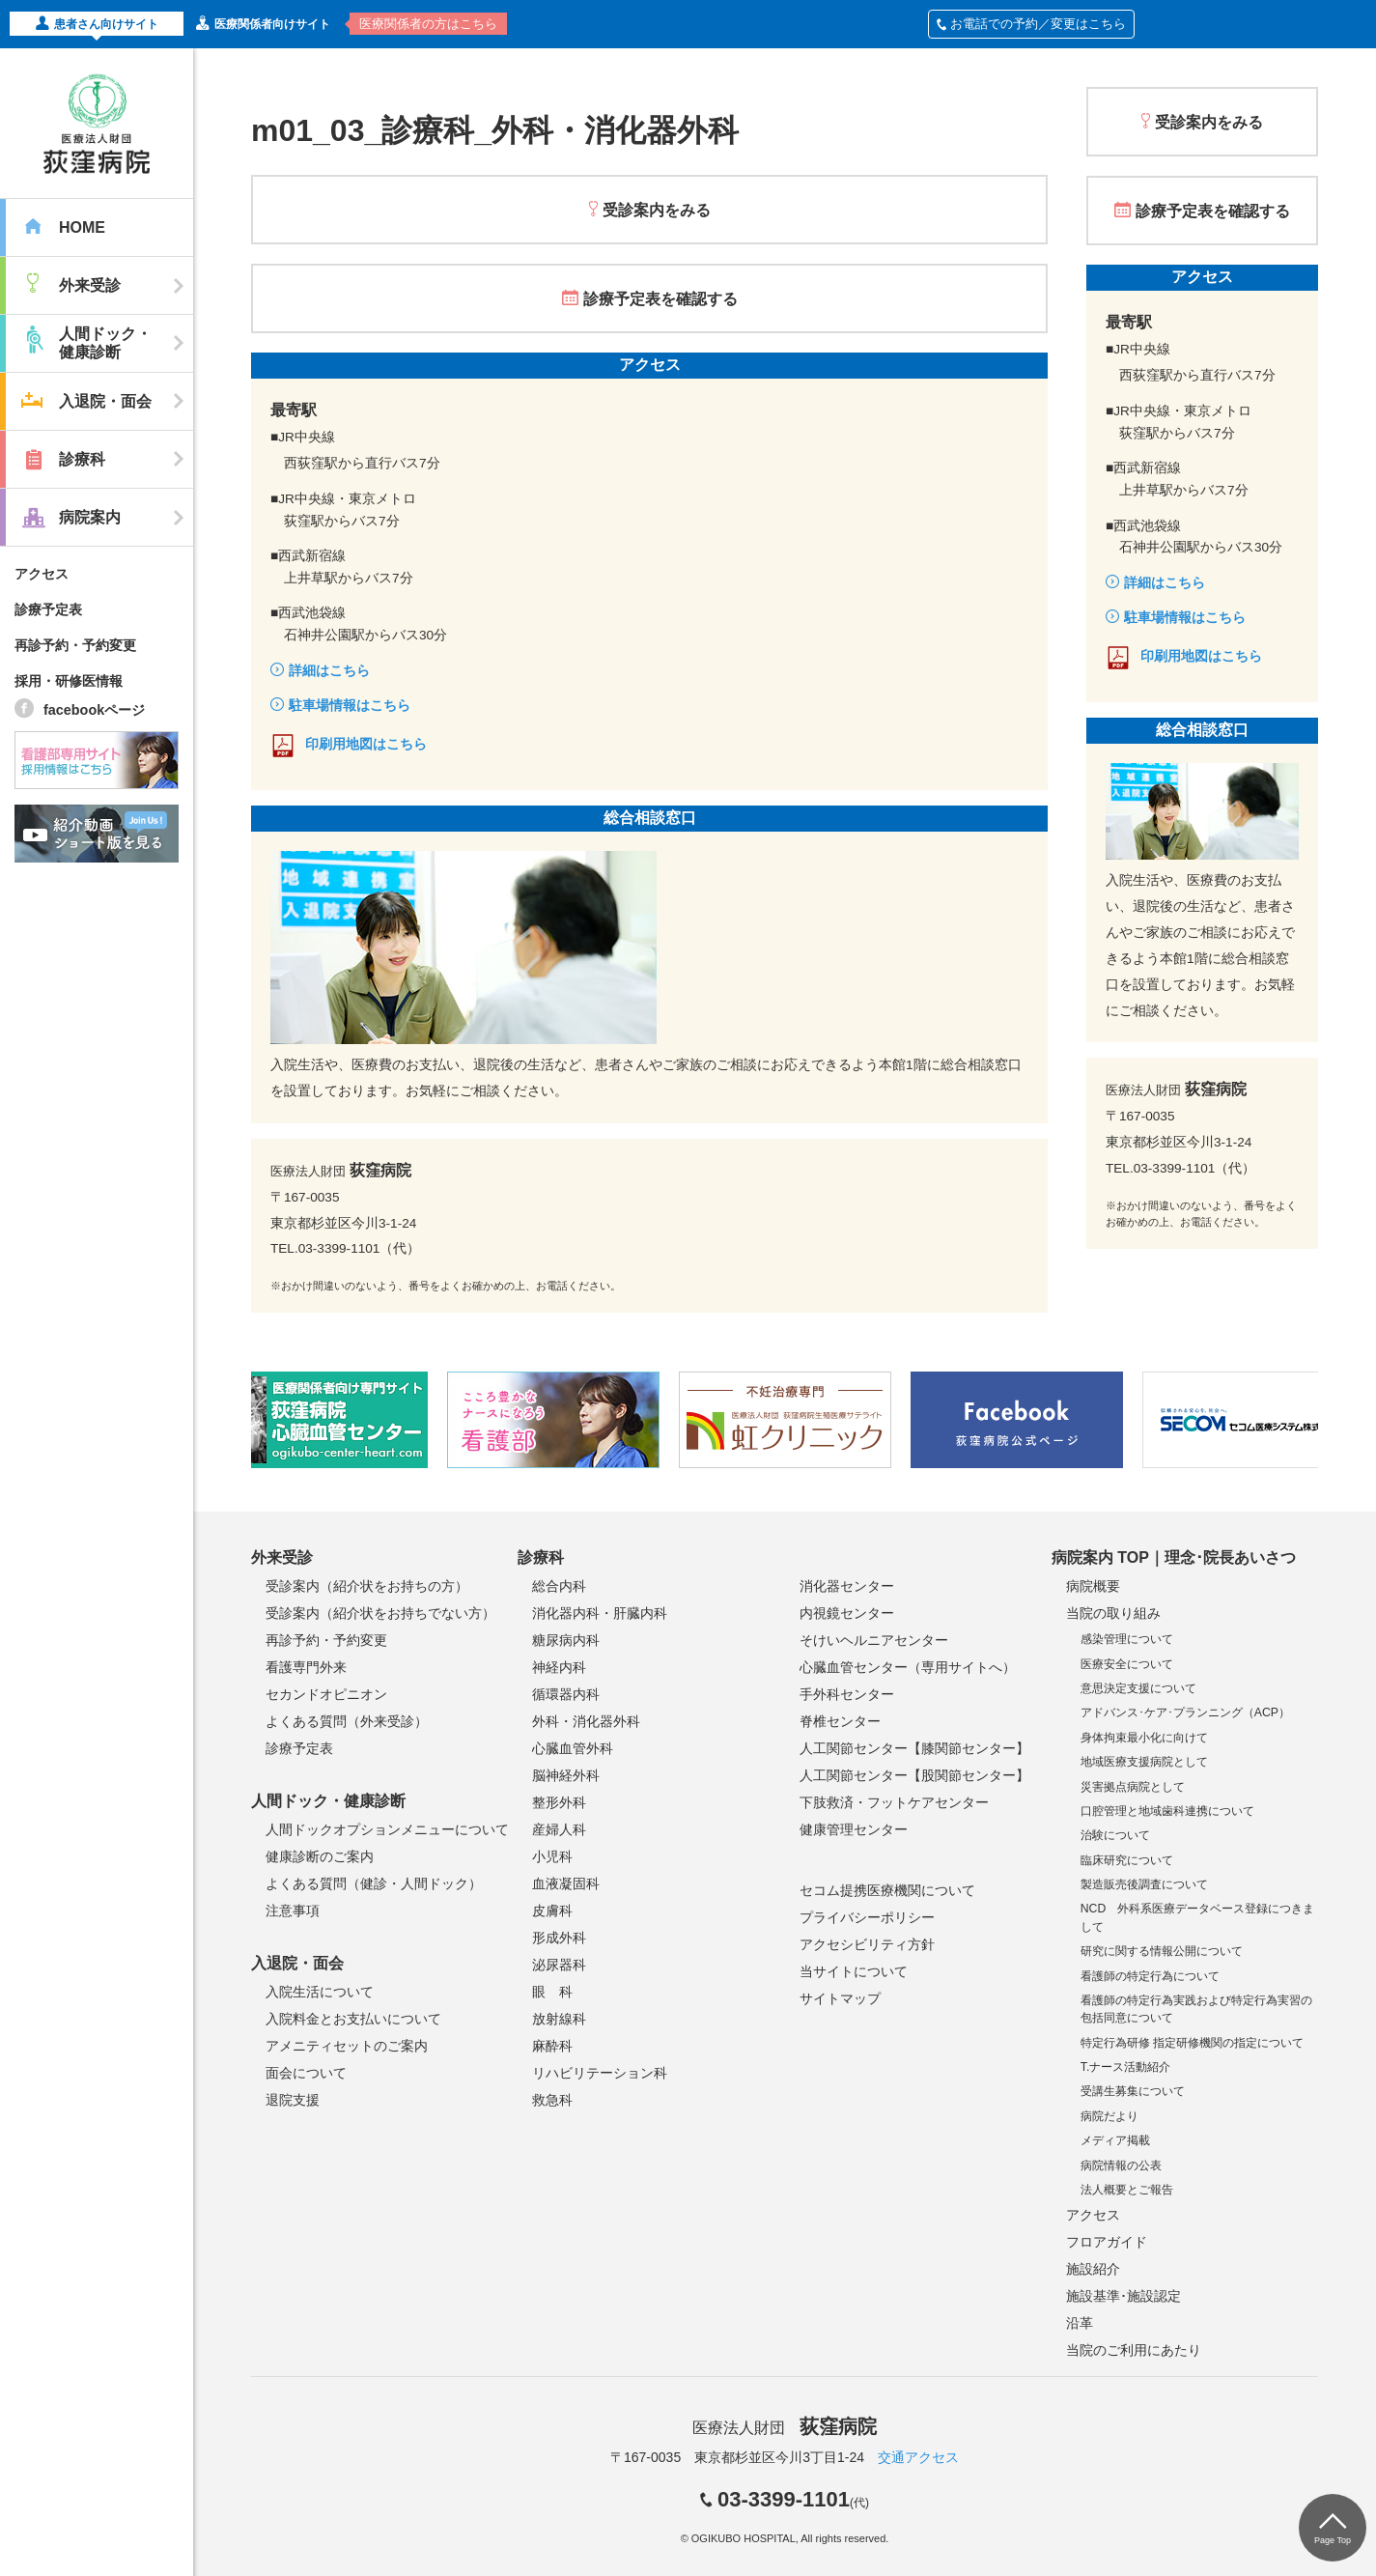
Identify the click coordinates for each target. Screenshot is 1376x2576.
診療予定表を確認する (660, 299)
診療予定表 (48, 609)
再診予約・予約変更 (75, 645)
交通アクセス (918, 2457)
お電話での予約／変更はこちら (1031, 23)
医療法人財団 (784, 2428)
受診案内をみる (657, 210)
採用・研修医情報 (68, 681)
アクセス (41, 573)
